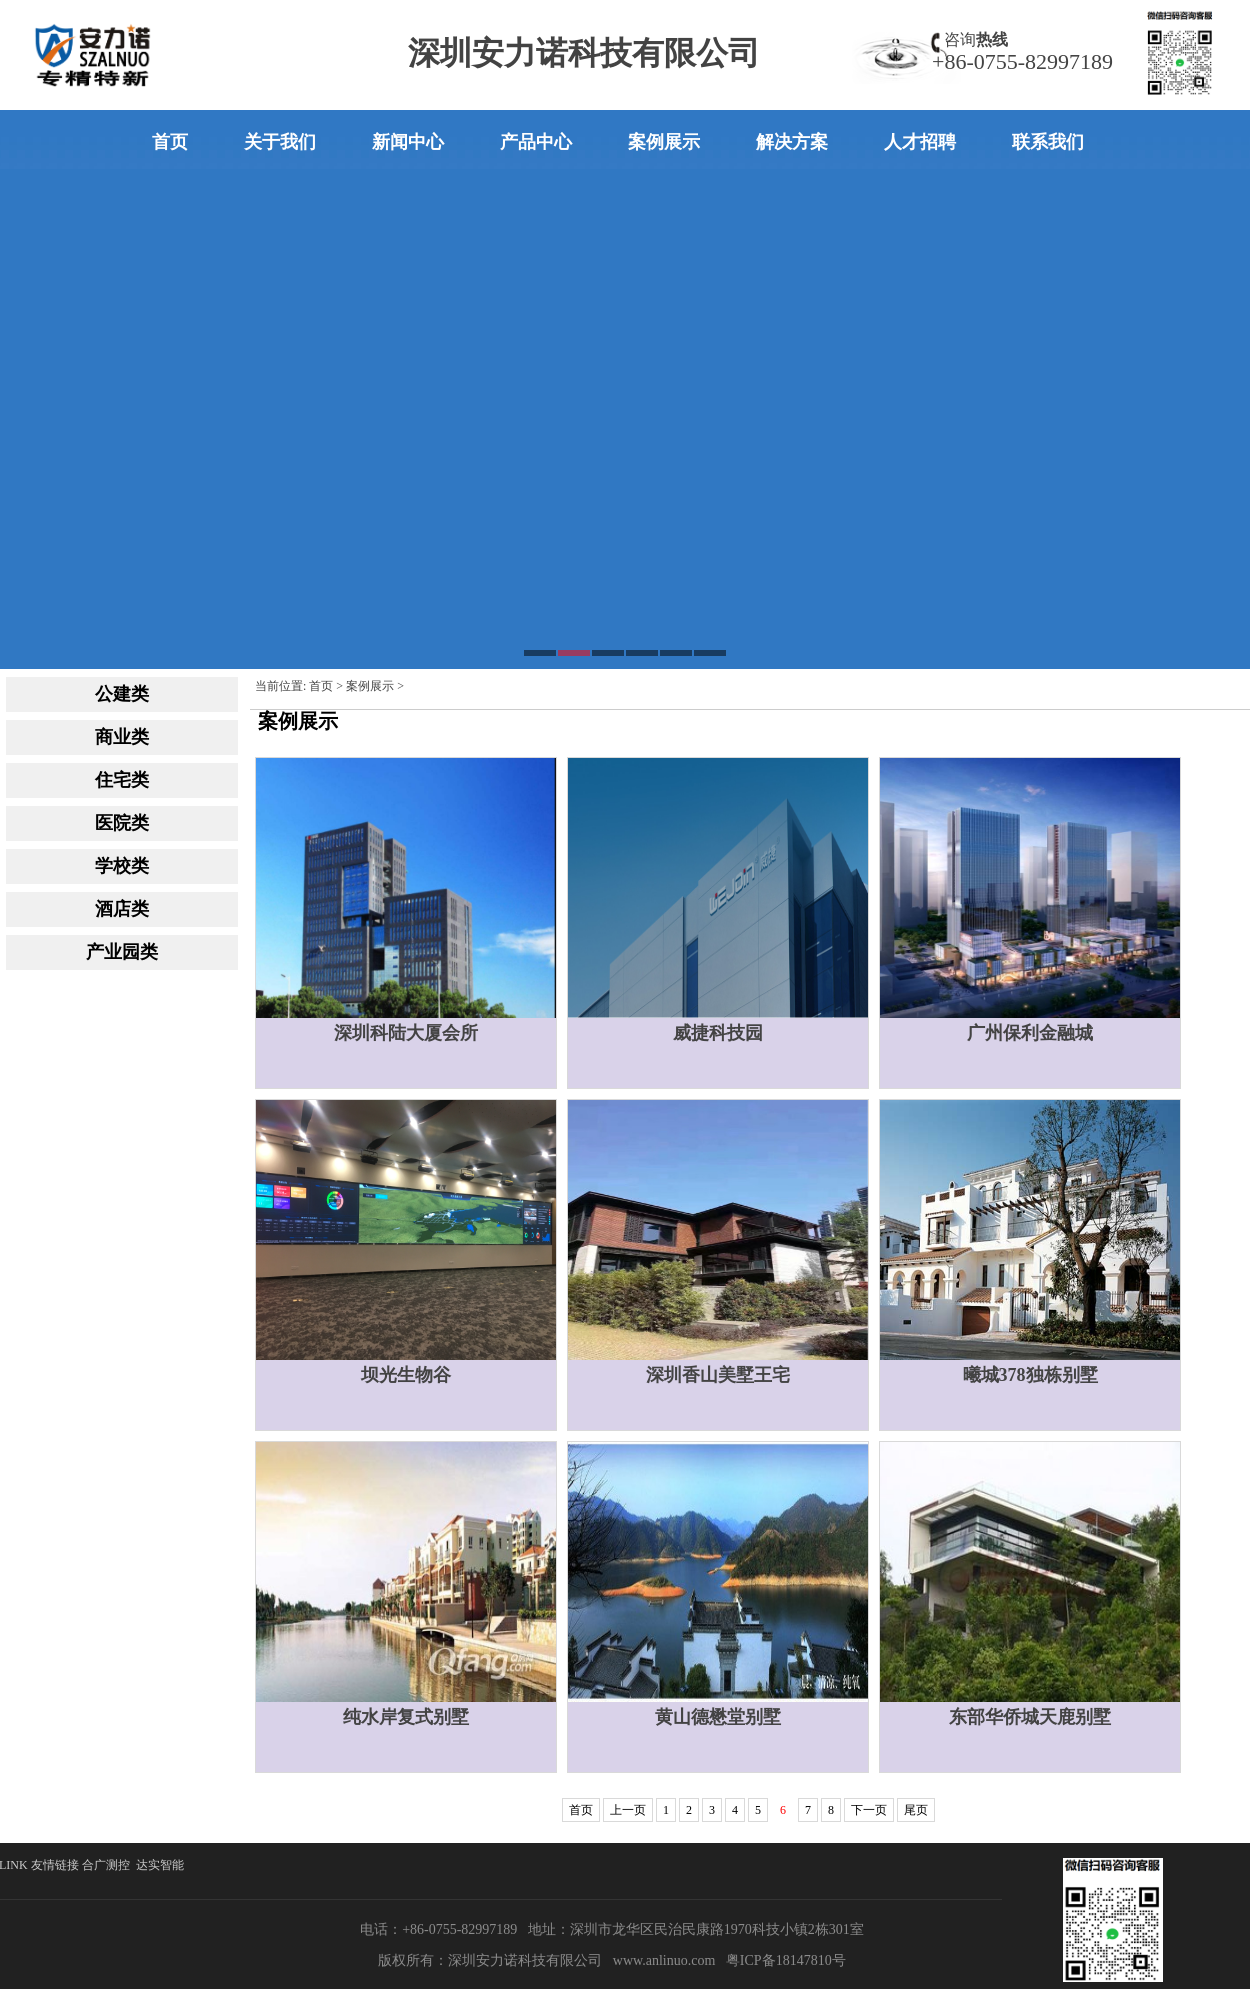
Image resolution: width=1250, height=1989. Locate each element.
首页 (170, 142)
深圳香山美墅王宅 (718, 1375)
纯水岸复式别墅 (406, 1717)
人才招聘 (920, 142)
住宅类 (122, 780)
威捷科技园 (718, 1033)
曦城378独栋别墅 (1030, 1375)
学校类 (122, 866)
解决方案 (792, 142)
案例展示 (664, 142)
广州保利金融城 (1030, 1033)
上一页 (628, 1810)
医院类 (122, 823)
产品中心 (536, 142)
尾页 (916, 1810)
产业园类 (122, 952)
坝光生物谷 (406, 1375)
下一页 (869, 1810)
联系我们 (1048, 142)
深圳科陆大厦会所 (406, 1033)
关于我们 (280, 142)
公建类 (122, 694)
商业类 (122, 737)
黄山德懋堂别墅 (718, 1717)
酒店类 (122, 909)
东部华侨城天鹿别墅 (1030, 1717)
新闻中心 (408, 142)
